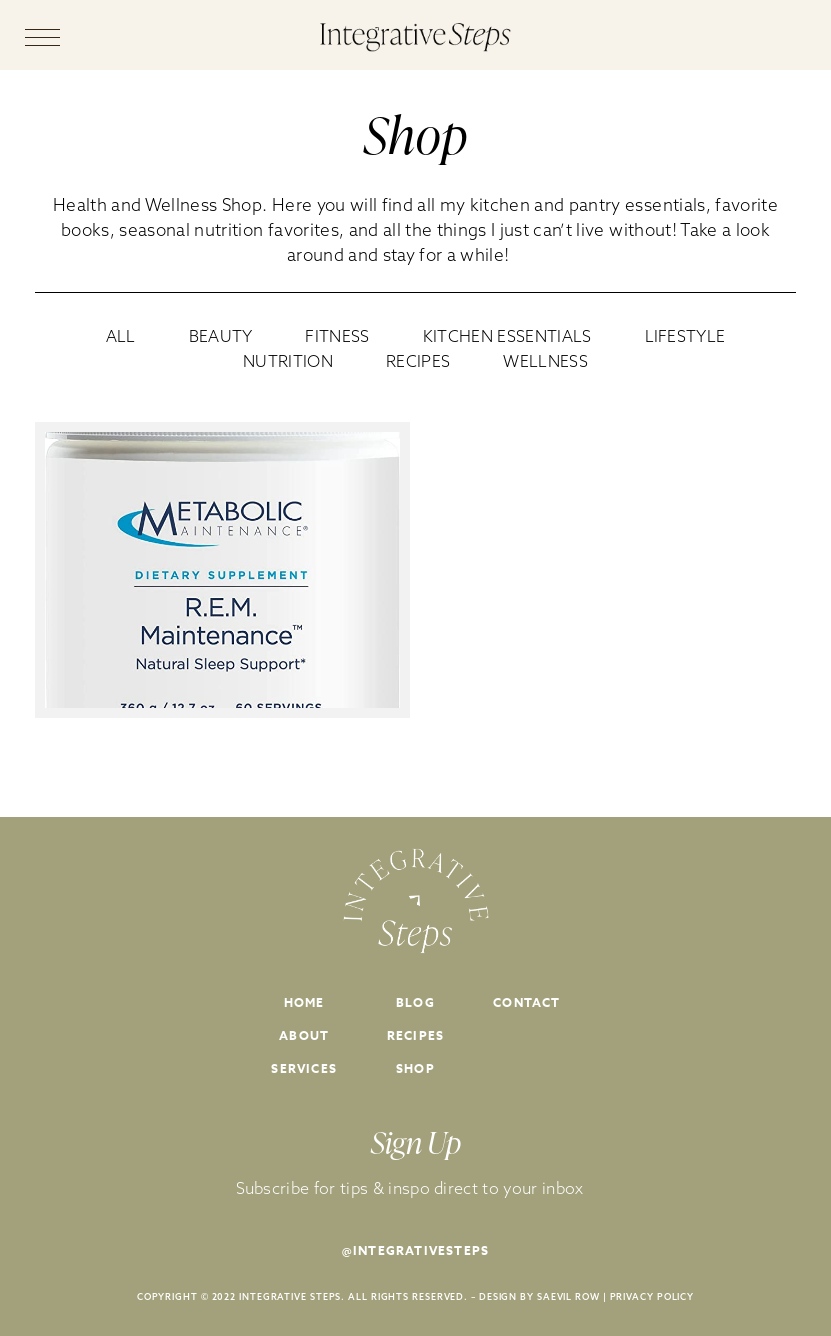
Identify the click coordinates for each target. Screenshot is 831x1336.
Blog (415, 1002)
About (304, 1035)
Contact (526, 1002)
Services (304, 1068)
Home (304, 1002)
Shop (415, 1068)
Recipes (415, 1035)
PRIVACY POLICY (652, 1296)
